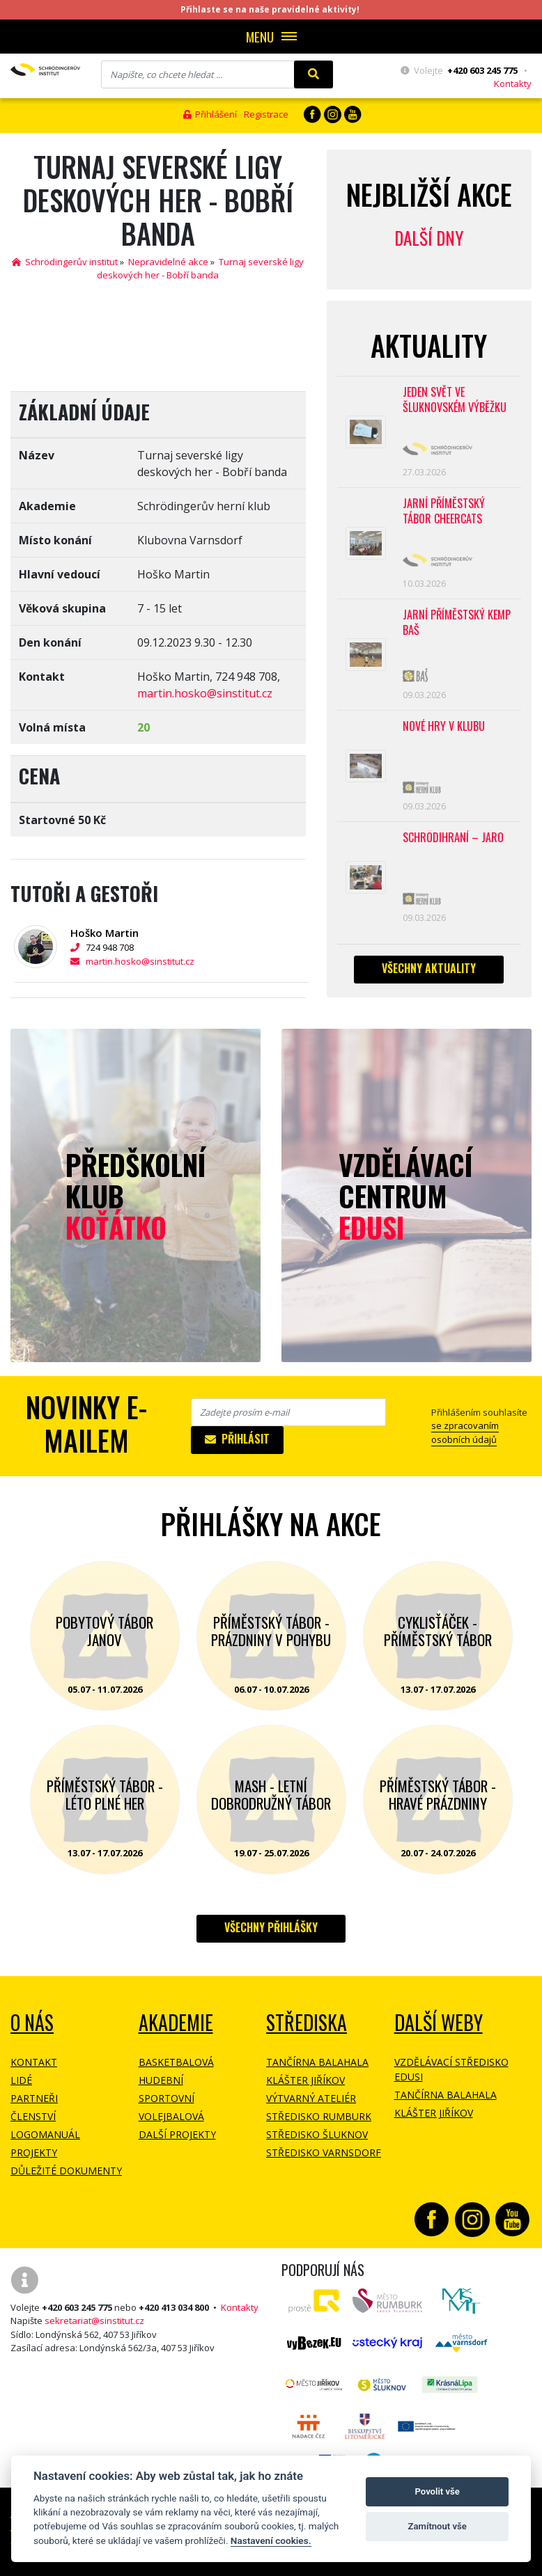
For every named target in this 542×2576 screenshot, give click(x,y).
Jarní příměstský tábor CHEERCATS (444, 513)
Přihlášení (210, 114)
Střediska (306, 2022)
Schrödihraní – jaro (453, 843)
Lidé (21, 2080)
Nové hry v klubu (444, 730)
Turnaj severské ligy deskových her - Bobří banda (200, 268)
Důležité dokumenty (66, 2170)
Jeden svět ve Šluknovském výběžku (454, 400)
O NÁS (32, 2022)
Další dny (428, 238)
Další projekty (177, 2134)
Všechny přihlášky (271, 1927)
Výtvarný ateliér (311, 2098)
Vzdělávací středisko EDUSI (451, 2069)
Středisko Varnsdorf (323, 2152)
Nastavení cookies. (271, 2540)
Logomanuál (45, 2134)
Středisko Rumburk (318, 2116)
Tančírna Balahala (317, 2062)
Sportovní (166, 2098)
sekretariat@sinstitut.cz (94, 2320)
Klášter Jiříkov (305, 2080)
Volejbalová (171, 2116)
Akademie (176, 2022)
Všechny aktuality (429, 973)
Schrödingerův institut (65, 261)
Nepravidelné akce (168, 261)
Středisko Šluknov (317, 2134)
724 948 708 (104, 947)
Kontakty (513, 83)
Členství (33, 2116)
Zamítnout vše (437, 2526)
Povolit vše (437, 2491)
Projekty (33, 2152)
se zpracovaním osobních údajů (465, 1432)
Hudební (161, 2080)
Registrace (266, 114)
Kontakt (33, 2062)
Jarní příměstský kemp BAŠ (457, 625)
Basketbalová (176, 2062)
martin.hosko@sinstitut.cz (204, 693)
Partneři (34, 2098)
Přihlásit (237, 1438)
